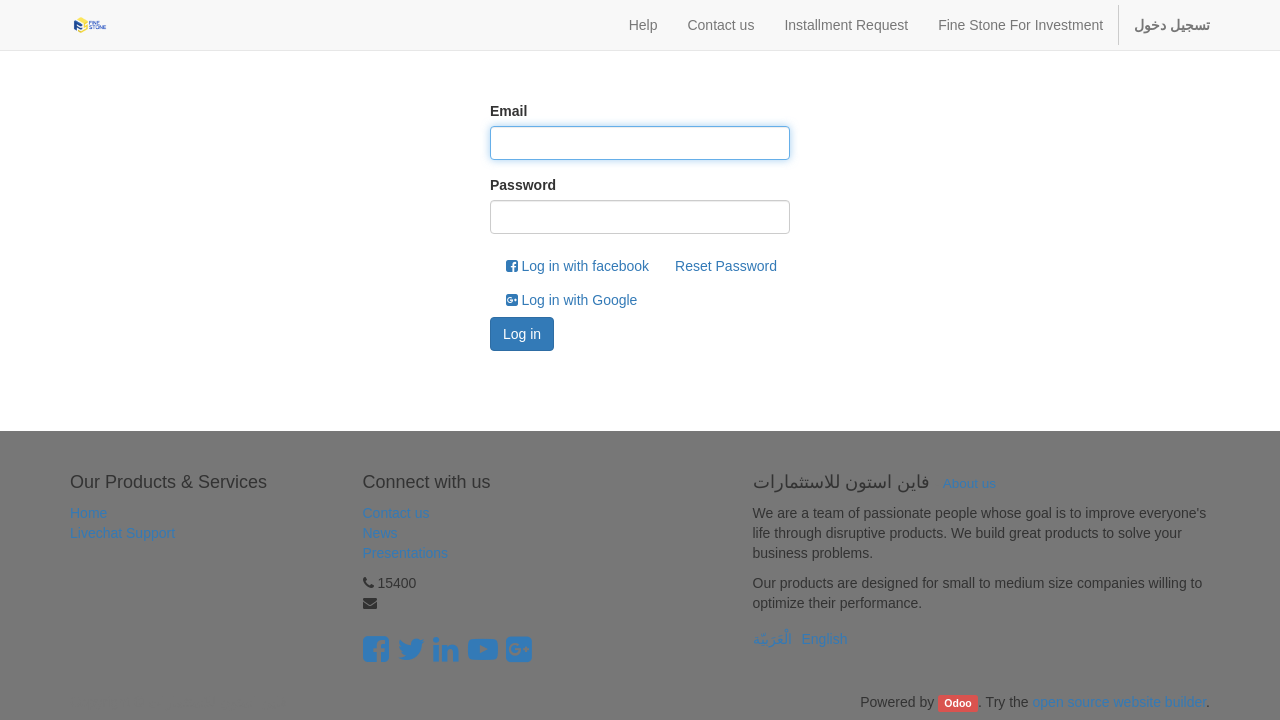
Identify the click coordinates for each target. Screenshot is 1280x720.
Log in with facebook (578, 266)
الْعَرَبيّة (772, 639)
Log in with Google (572, 300)
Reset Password (726, 266)
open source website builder (1120, 702)
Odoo (957, 703)
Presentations (406, 553)
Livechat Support (122, 533)
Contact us (396, 513)
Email (508, 111)
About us (969, 483)
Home (88, 513)
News (380, 533)
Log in (522, 334)
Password (523, 185)
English (825, 639)
